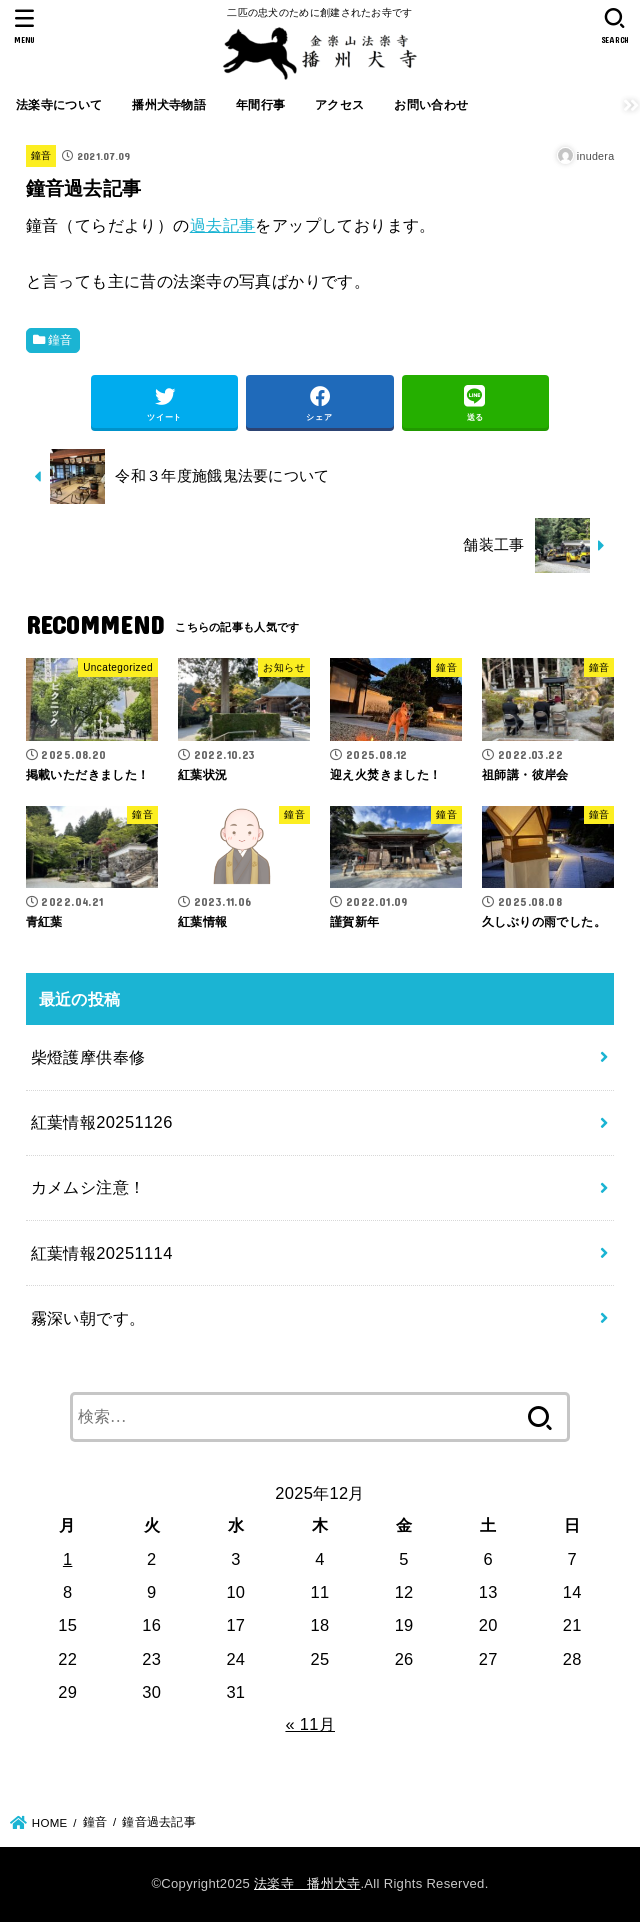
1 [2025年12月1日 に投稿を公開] (67, 1559)
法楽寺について (59, 105)
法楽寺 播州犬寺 (307, 1883)
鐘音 (41, 155)
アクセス (339, 105)
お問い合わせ (431, 105)
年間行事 (260, 105)
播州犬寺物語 (169, 105)
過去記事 (223, 225)
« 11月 (310, 1724)
